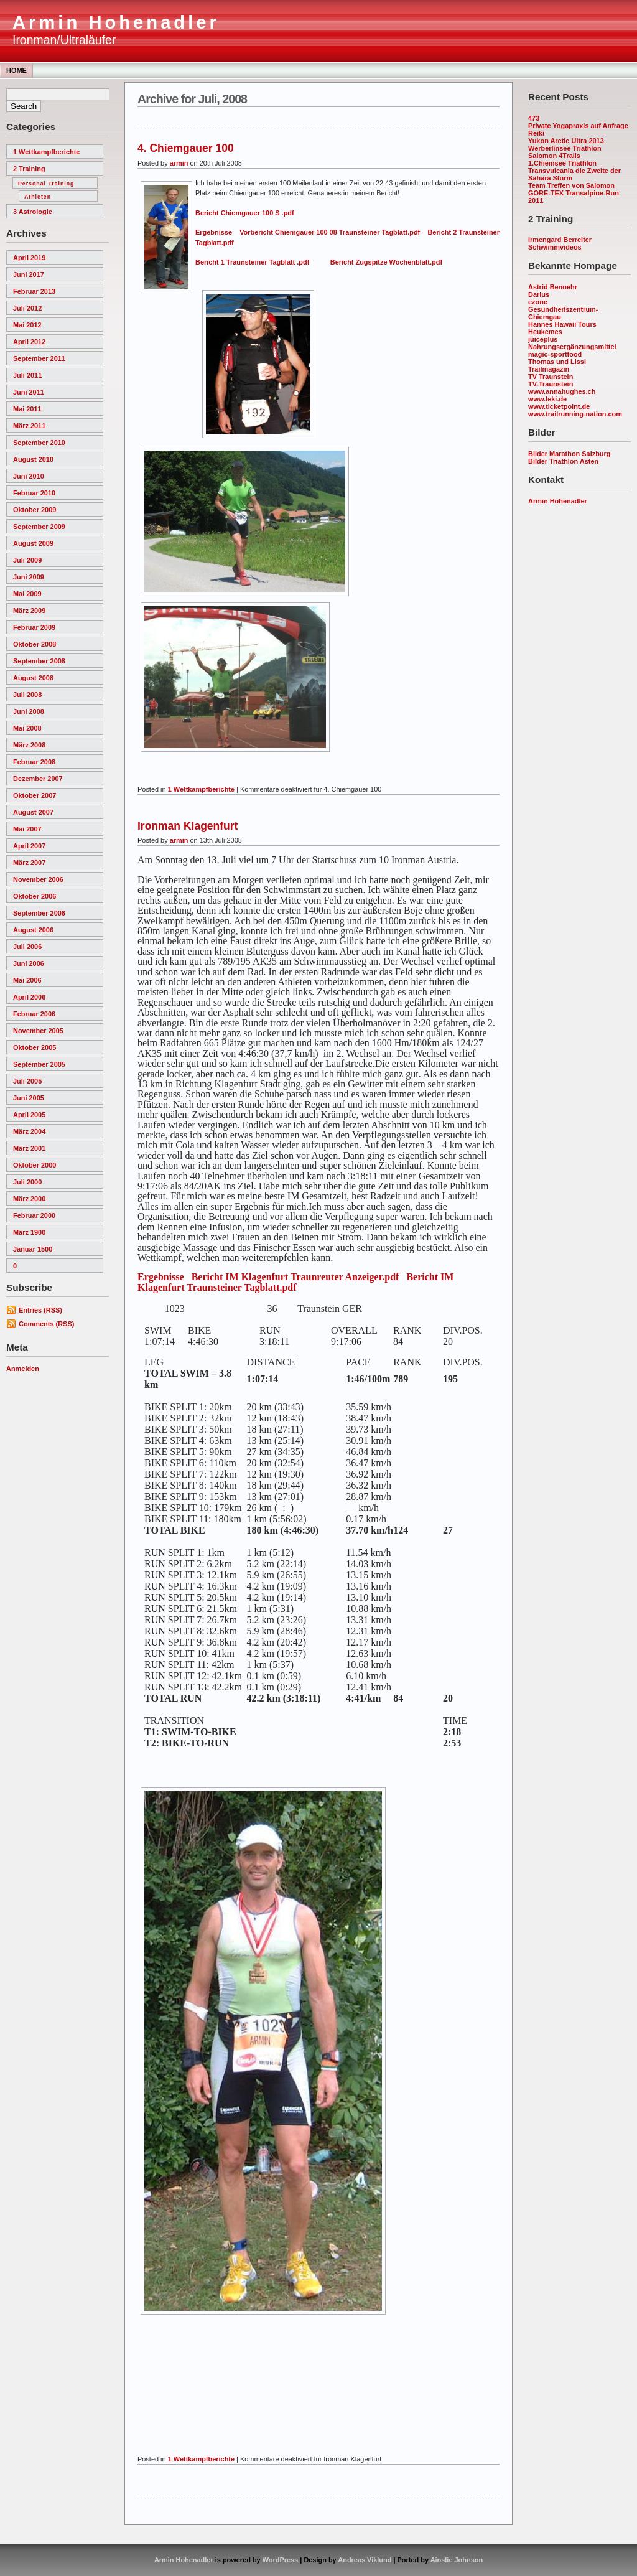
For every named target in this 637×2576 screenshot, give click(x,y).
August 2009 (33, 543)
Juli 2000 (27, 1182)
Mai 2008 (27, 728)
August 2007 (33, 812)
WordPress (281, 2560)
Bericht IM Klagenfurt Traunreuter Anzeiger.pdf (295, 1277)
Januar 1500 (32, 1249)
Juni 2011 (28, 392)
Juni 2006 (28, 963)
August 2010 (33, 459)
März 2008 (29, 745)
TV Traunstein (550, 376)
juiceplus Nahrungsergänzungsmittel (572, 342)
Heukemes (545, 331)
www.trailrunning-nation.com (575, 414)
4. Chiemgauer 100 (185, 148)
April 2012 (29, 341)
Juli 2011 (27, 375)
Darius (538, 294)
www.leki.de (547, 399)
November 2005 (38, 1030)
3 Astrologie (32, 211)
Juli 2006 (27, 946)
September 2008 (39, 661)
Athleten (37, 197)
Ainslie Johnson (456, 2560)
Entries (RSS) (40, 1310)
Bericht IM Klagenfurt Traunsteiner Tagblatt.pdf (295, 1282)
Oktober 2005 (34, 1047)
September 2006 (39, 913)
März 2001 (29, 1148)
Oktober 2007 (34, 795)
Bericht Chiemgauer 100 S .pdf (244, 213)
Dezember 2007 (38, 778)
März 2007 (29, 862)
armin (179, 163)
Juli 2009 (27, 560)
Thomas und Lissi (557, 361)
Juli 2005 (27, 1081)
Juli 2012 (27, 308)
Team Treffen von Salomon (571, 185)
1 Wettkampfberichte (46, 152)
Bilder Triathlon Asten (563, 461)
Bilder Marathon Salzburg (569, 453)
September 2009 (39, 526)
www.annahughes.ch (561, 391)
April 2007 (29, 846)
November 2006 (38, 879)
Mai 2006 (27, 980)
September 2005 (39, 1064)
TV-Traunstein (550, 384)
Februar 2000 (34, 1215)
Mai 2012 (27, 325)
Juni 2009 (28, 577)
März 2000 (29, 1198)
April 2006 (29, 997)
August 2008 (33, 677)
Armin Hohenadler (116, 22)
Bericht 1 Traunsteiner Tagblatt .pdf (252, 262)
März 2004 (29, 1131)
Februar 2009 (34, 627)
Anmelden (22, 1368)
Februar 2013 (34, 291)
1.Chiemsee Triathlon (562, 163)
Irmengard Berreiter (560, 239)
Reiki (536, 133)
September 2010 (39, 442)
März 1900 (29, 1232)
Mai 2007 (27, 829)
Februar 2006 (34, 1014)
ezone (537, 302)
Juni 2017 (28, 274)
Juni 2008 (28, 711)
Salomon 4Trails (554, 155)
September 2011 (39, 358)
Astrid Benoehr (552, 287)
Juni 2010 (28, 476)
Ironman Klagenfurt (187, 826)
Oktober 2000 (34, 1165)
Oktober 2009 (34, 509)
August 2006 (33, 930)
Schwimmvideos (555, 247)
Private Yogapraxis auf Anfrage (578, 125)
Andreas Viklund (364, 2560)
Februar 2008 (34, 762)
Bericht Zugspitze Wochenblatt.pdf (386, 262)
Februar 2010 (34, 493)
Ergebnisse (213, 232)
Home (16, 70)
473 (533, 118)
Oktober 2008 (34, 644)
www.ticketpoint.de (559, 406)
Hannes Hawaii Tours (562, 324)
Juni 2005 (28, 1098)
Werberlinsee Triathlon (565, 148)
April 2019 (29, 257)
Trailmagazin (548, 369)
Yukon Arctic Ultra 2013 (566, 140)
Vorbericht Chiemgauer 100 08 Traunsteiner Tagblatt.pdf (329, 232)
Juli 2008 (27, 694)
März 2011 (29, 425)
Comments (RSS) (46, 1324)
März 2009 (29, 610)
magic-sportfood (555, 354)
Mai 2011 (27, 409)
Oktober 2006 (34, 896)
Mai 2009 (27, 593)
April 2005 (29, 1114)
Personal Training (46, 183)
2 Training (29, 168)
